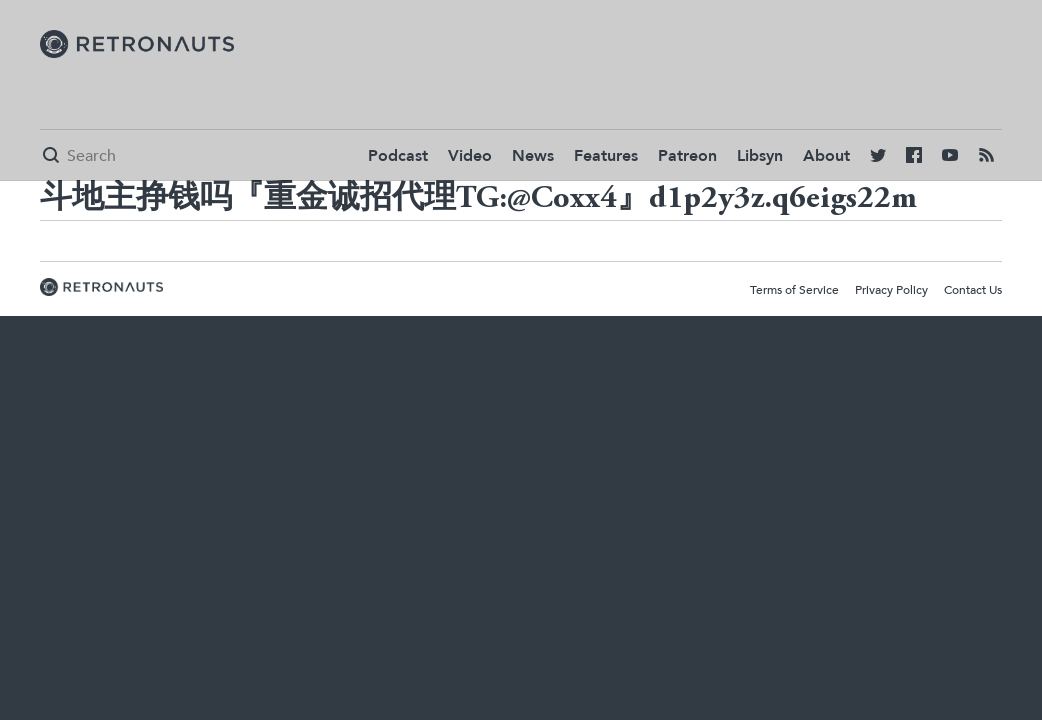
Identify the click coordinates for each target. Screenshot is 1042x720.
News (533, 156)
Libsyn (760, 156)
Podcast (398, 156)
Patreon (687, 156)
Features (606, 156)
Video (470, 156)
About (826, 156)
